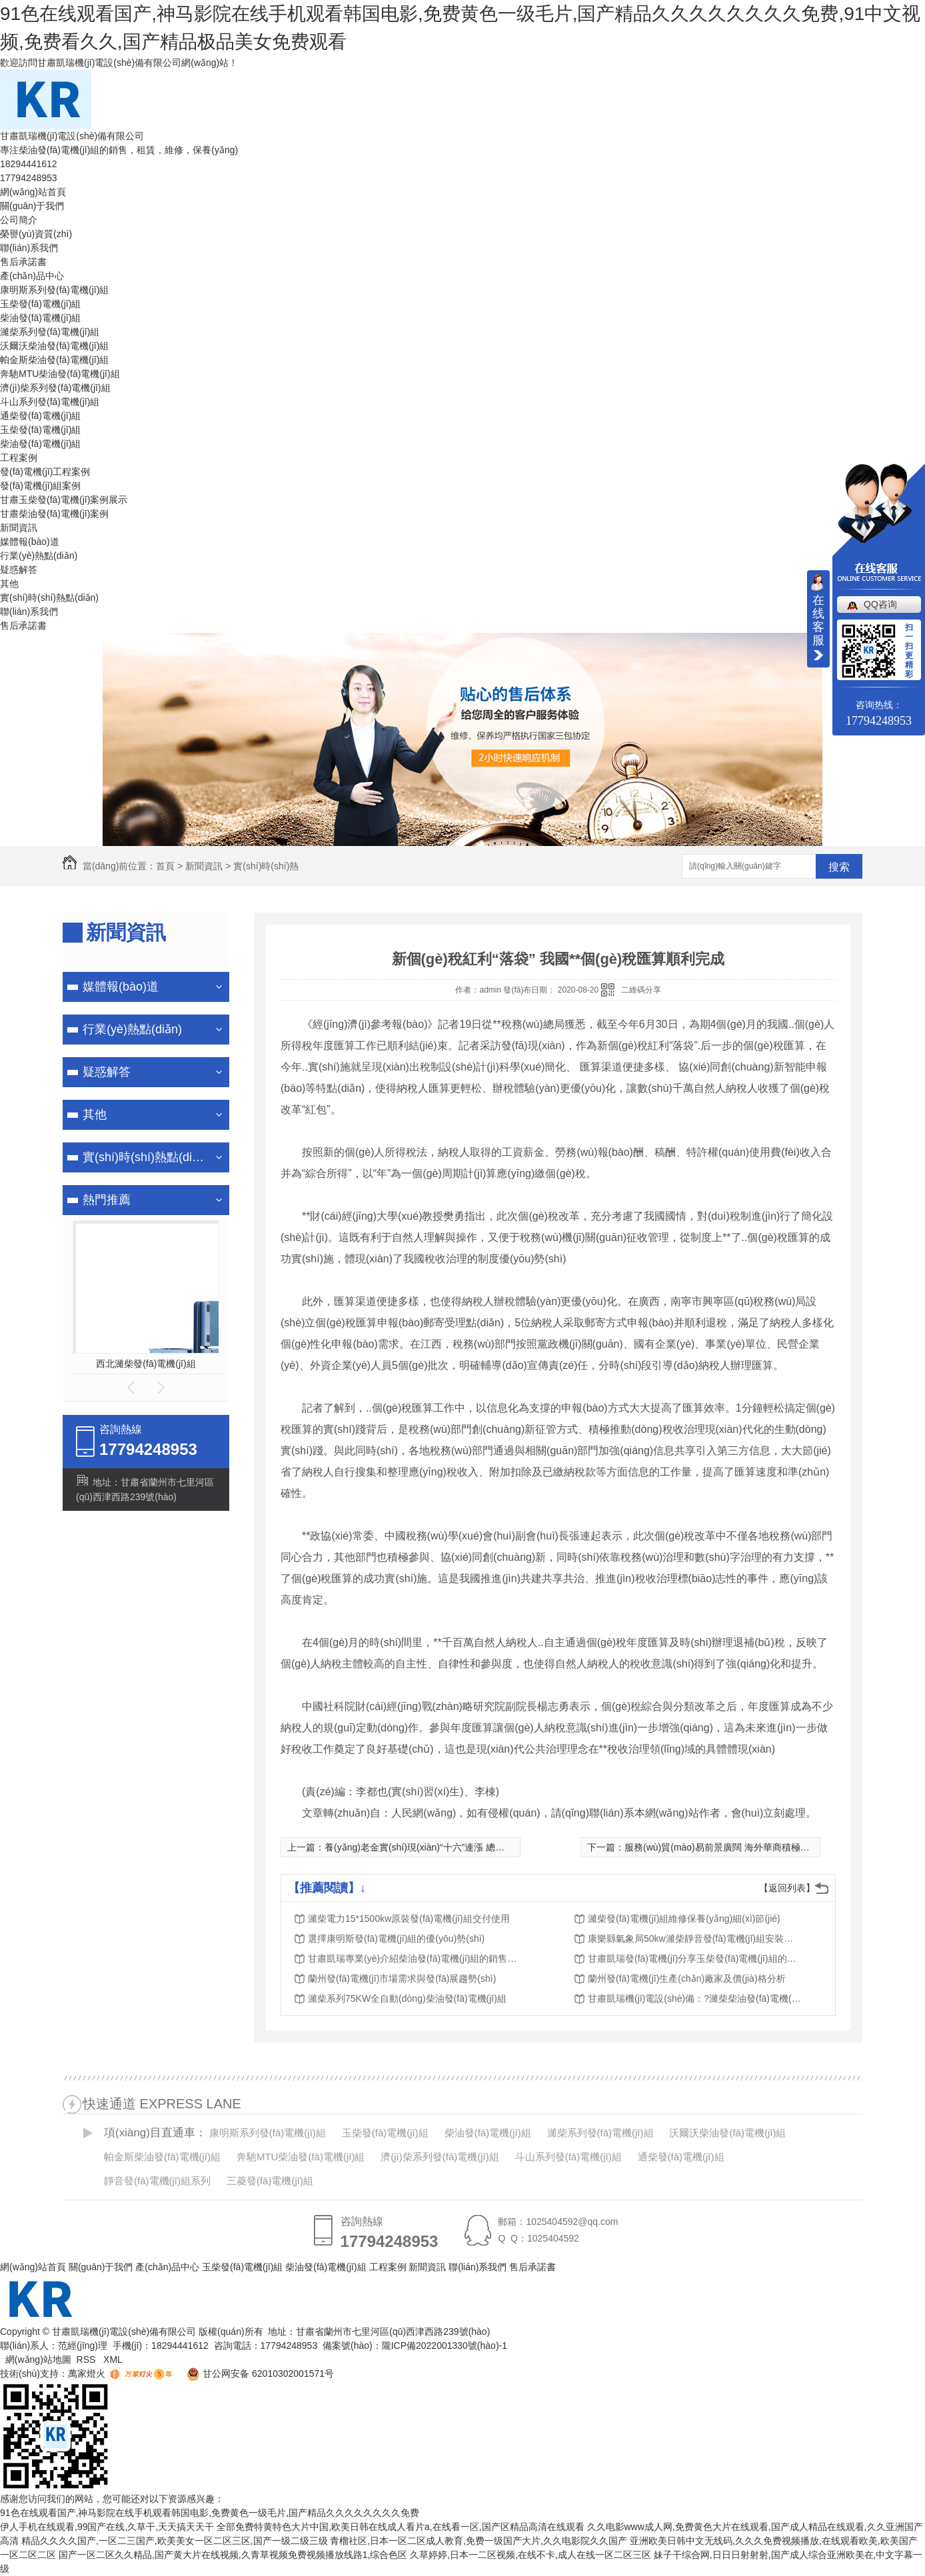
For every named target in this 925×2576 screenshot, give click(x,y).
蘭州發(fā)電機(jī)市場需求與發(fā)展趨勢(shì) (402, 1978)
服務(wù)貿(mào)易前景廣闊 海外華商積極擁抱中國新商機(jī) (750, 1847)
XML (114, 2359)
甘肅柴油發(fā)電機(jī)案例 (54, 513)
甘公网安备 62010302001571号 (255, 2373)
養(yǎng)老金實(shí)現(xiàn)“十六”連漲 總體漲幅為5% (435, 1847)
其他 (9, 583)
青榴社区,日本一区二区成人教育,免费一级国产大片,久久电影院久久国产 (478, 2540)
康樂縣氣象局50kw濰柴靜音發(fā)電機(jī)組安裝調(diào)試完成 (694, 1938)
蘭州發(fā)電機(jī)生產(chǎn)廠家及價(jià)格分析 (687, 1978)
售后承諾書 (23, 261)
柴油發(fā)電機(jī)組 (40, 317)
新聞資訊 (18, 527)
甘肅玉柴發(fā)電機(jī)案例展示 (63, 499)
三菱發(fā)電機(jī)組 (270, 2180)
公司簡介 (18, 220)
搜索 (839, 867)
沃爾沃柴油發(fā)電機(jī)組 (54, 345)
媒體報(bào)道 (29, 541)
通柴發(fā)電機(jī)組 (40, 415)
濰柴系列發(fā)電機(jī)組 (49, 331)
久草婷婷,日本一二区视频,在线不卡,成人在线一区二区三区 (530, 2554)
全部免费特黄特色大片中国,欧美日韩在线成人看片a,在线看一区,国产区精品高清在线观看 (400, 2526)
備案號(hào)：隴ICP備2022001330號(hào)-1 (415, 2345)
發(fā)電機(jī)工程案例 (45, 471)
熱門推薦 (107, 1199)
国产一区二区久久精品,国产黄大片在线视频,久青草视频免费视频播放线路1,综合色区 (233, 2554)
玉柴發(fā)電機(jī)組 (40, 303)
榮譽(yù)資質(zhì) (36, 233)
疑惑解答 (18, 569)
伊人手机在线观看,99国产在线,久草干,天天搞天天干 (107, 2526)
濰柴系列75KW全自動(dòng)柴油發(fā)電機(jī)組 (407, 1998)
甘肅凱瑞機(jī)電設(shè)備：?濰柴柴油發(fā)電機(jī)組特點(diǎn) (694, 1998)
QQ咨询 (880, 604)
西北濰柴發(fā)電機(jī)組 (145, 1363)
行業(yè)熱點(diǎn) (38, 555)
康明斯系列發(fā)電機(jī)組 (54, 289)
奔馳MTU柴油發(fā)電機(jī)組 (60, 373)
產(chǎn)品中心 (32, 275)
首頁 (165, 866)
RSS (88, 2359)
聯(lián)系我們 (29, 247)
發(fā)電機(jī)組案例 (40, 485)
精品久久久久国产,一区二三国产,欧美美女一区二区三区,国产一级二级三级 (174, 2540)
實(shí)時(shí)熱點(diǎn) (49, 597)
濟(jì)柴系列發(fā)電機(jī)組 (55, 387)
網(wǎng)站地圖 (38, 2359)
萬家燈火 (86, 2373)
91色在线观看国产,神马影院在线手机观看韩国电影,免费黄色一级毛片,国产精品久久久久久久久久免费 (209, 2512)
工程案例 (18, 457)
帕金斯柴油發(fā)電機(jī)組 (54, 359)
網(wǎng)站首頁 (33, 192)
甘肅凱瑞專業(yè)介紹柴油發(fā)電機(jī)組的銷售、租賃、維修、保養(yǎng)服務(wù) (414, 1958)
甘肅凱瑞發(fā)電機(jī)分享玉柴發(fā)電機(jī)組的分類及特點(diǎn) (694, 1958)
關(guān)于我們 (32, 206)
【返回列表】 (787, 1888)
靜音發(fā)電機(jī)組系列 (157, 2180)
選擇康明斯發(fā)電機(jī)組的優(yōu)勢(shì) (396, 1938)
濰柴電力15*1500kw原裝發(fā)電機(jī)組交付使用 (409, 1918)
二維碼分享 (641, 990)
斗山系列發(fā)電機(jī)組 (49, 401)
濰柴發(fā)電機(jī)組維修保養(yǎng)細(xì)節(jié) (684, 1918)
